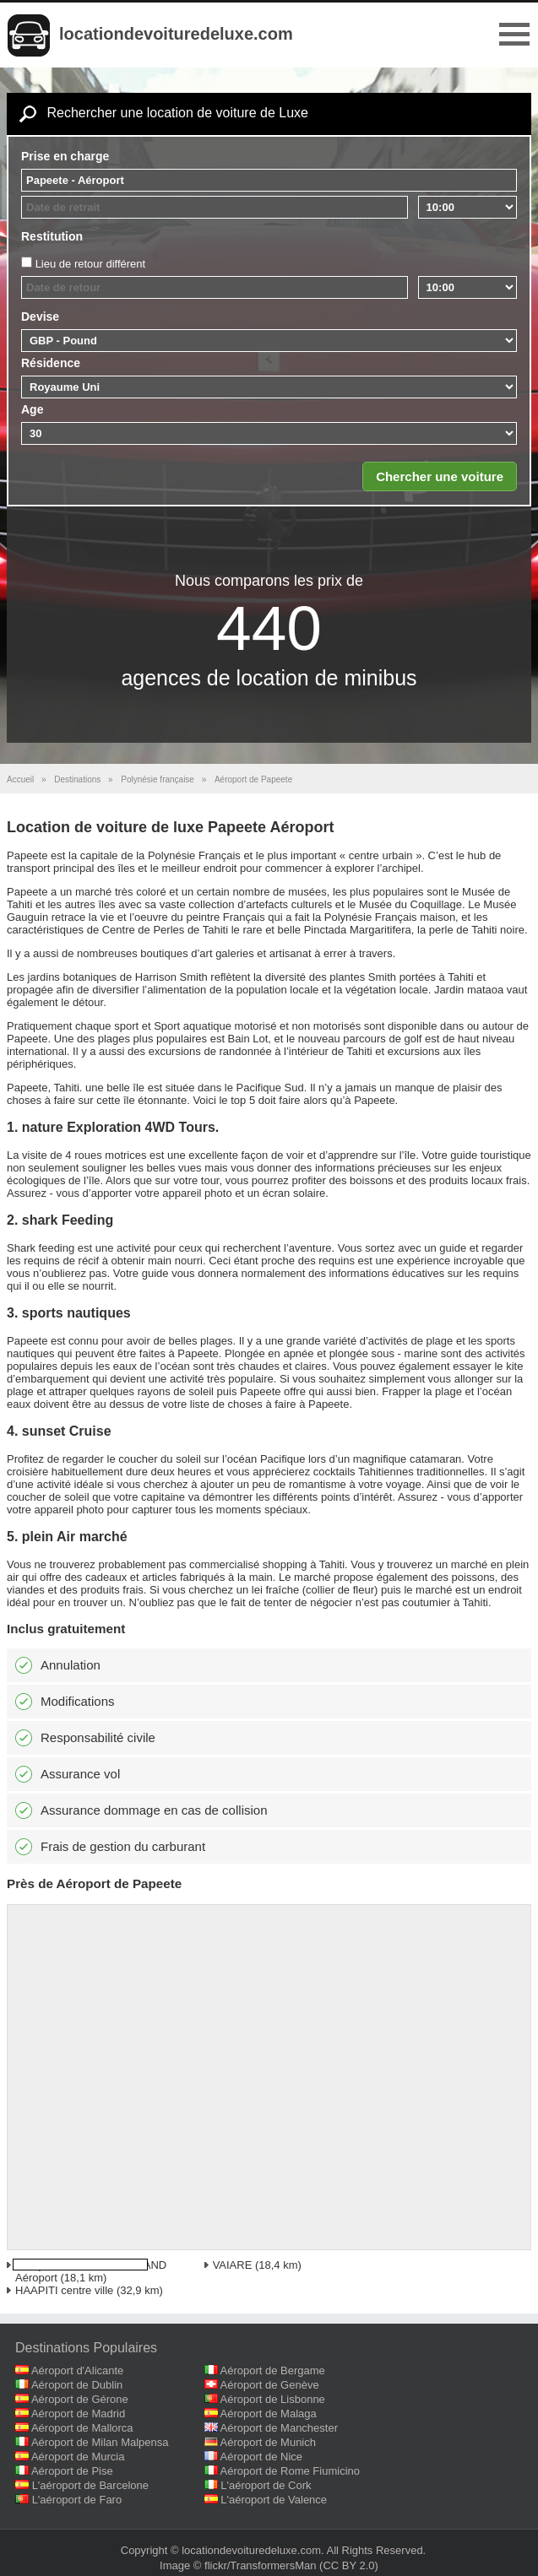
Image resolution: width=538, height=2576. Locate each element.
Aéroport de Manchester (279, 2428)
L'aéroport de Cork (265, 2485)
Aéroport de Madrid (78, 2413)
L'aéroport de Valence (273, 2499)
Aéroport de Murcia (78, 2456)
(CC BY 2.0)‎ (348, 2565)
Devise (40, 316)
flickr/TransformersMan (260, 2565)
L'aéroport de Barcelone (90, 2485)
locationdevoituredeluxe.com (176, 33)
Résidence (50, 363)
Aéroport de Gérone (79, 2399)
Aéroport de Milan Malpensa (100, 2442)
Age (32, 409)
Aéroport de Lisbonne (272, 2399)
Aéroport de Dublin (76, 2384)
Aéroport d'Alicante (77, 2370)
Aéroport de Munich (268, 2442)
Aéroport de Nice (261, 2456)
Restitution (52, 236)
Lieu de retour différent (90, 263)
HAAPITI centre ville (64, 2290)
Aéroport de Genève (269, 2384)
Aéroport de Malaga (268, 2413)
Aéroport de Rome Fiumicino (290, 2471)
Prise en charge (65, 156)
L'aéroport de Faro (77, 2499)
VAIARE (233, 2265)
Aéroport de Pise (72, 2471)
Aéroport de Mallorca (82, 2428)
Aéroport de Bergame (272, 2370)
